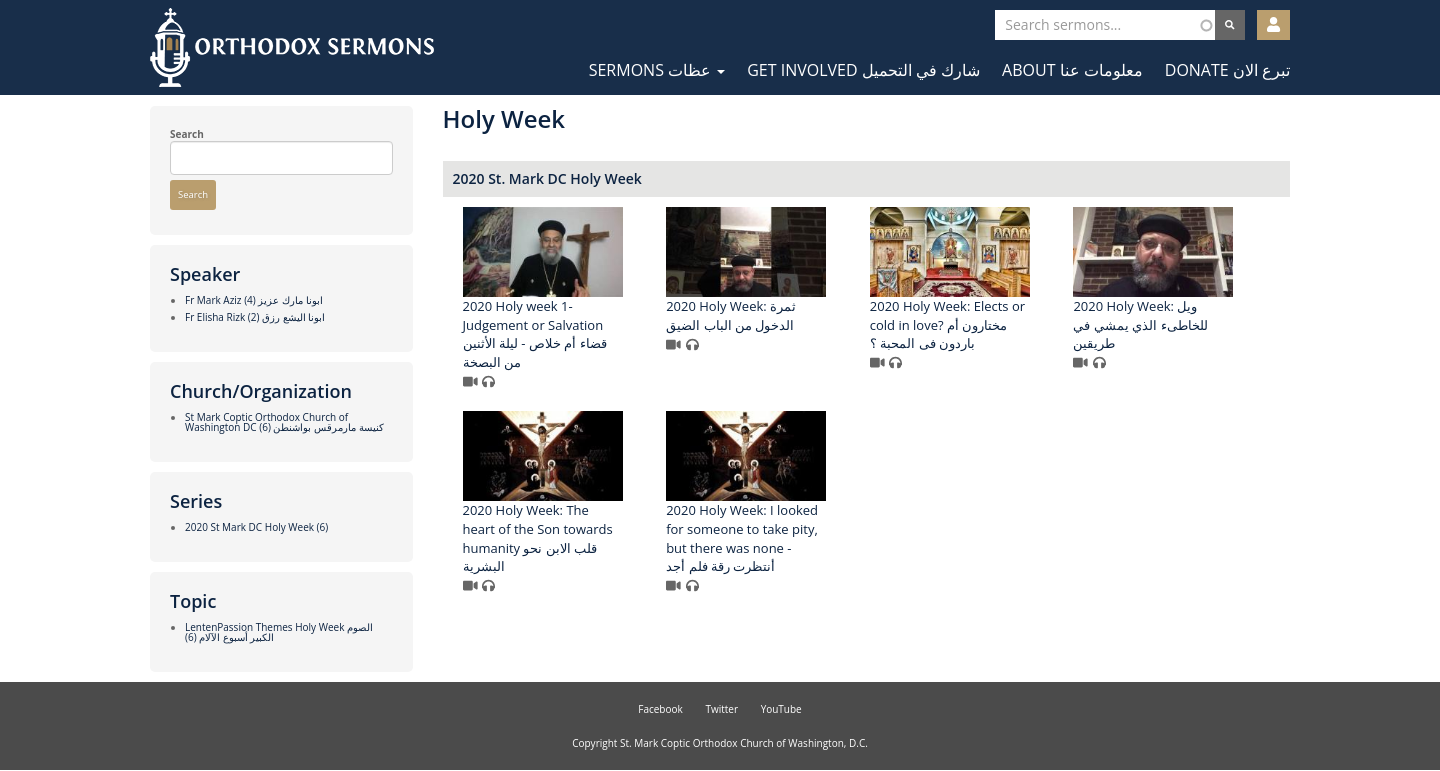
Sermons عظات (657, 70)
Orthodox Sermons (292, 47)
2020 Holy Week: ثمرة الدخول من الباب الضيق (731, 315)
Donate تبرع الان (1227, 70)
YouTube (781, 709)
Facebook (660, 709)
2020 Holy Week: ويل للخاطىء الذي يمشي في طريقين (1140, 324)
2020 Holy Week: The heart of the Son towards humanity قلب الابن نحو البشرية (538, 538)
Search (187, 134)
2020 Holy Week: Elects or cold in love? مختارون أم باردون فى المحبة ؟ (947, 324)
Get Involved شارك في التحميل (863, 70)
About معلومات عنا (1072, 70)
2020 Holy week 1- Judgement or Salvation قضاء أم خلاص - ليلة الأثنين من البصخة (535, 334)
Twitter (721, 709)
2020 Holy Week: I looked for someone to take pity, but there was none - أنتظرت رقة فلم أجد (742, 538)
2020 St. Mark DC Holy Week (547, 178)
